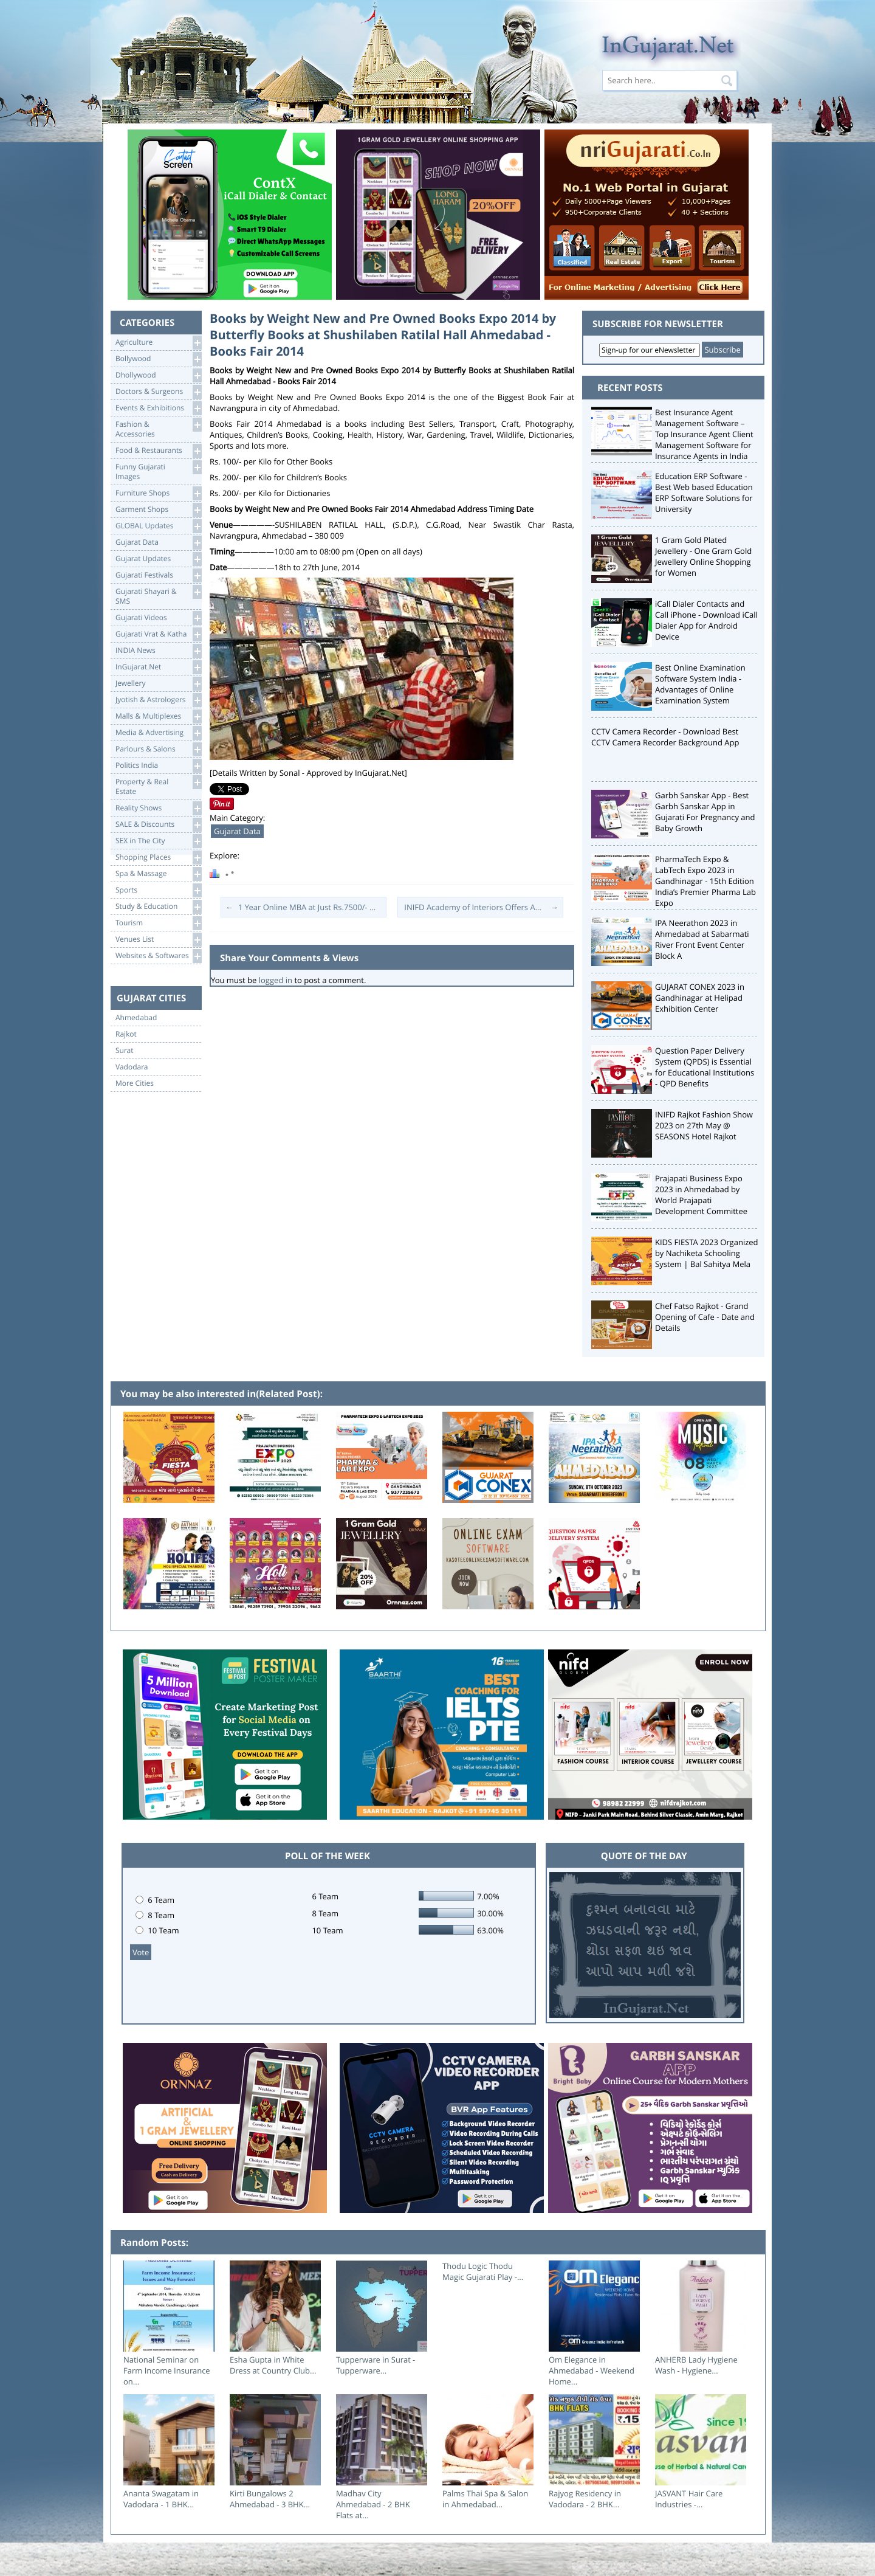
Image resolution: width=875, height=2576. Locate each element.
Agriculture (158, 343)
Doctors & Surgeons (158, 392)
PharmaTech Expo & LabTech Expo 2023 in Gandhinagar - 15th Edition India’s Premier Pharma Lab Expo (705, 881)
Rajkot (126, 1034)
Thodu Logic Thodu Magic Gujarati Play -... (482, 2271)
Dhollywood (158, 375)
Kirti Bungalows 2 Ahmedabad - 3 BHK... (270, 2499)
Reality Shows (158, 808)
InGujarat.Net (158, 667)
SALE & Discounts (158, 825)
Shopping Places (158, 858)
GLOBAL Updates (158, 526)
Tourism (158, 923)
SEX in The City (158, 841)
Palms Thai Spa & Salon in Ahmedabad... (485, 2499)
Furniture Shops (158, 493)
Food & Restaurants (158, 451)
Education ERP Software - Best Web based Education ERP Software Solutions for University (704, 492)
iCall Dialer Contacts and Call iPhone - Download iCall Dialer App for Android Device (706, 620)
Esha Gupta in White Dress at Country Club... (273, 2365)
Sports (158, 890)
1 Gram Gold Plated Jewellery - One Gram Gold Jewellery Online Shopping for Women (703, 556)
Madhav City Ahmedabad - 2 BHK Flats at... (373, 2504)
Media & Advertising (158, 733)
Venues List (158, 940)
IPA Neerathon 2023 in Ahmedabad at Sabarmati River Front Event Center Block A (702, 939)
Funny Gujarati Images (158, 471)
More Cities (134, 1083)
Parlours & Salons (158, 749)
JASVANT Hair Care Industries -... (688, 2499)
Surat (124, 1050)
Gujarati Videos (158, 618)
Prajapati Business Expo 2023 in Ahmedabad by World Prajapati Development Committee (701, 1195)
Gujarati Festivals (158, 575)
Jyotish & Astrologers (158, 700)
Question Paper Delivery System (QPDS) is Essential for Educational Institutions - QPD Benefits (704, 1067)
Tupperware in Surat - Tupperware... (375, 2365)
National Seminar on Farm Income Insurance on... (166, 2370)
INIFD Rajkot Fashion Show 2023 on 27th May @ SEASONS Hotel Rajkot (704, 1125)
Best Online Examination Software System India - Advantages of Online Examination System (700, 684)
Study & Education (158, 907)
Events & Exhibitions (158, 408)
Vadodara (131, 1067)
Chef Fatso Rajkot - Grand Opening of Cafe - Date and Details (705, 1316)
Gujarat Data (158, 543)
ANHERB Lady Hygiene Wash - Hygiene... (696, 2365)
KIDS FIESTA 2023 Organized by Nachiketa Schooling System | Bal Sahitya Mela (706, 1253)
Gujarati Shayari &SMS (158, 595)
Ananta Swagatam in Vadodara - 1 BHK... (161, 2499)
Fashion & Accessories (158, 428)
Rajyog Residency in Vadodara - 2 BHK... (585, 2499)
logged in (275, 980)
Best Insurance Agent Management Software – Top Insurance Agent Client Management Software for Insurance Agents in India (704, 434)
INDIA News (158, 651)
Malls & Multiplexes (158, 716)
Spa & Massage (158, 874)
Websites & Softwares (158, 956)
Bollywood (158, 359)
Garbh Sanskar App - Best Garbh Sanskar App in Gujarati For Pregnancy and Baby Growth (705, 812)
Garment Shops (158, 510)
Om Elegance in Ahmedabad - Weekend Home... (591, 2370)
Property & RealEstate (158, 785)
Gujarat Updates (158, 559)
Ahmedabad (136, 1018)
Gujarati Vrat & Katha (158, 634)
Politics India (158, 766)
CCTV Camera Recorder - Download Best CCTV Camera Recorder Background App (665, 737)
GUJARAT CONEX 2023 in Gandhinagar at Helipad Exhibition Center (699, 997)
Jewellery (158, 684)
